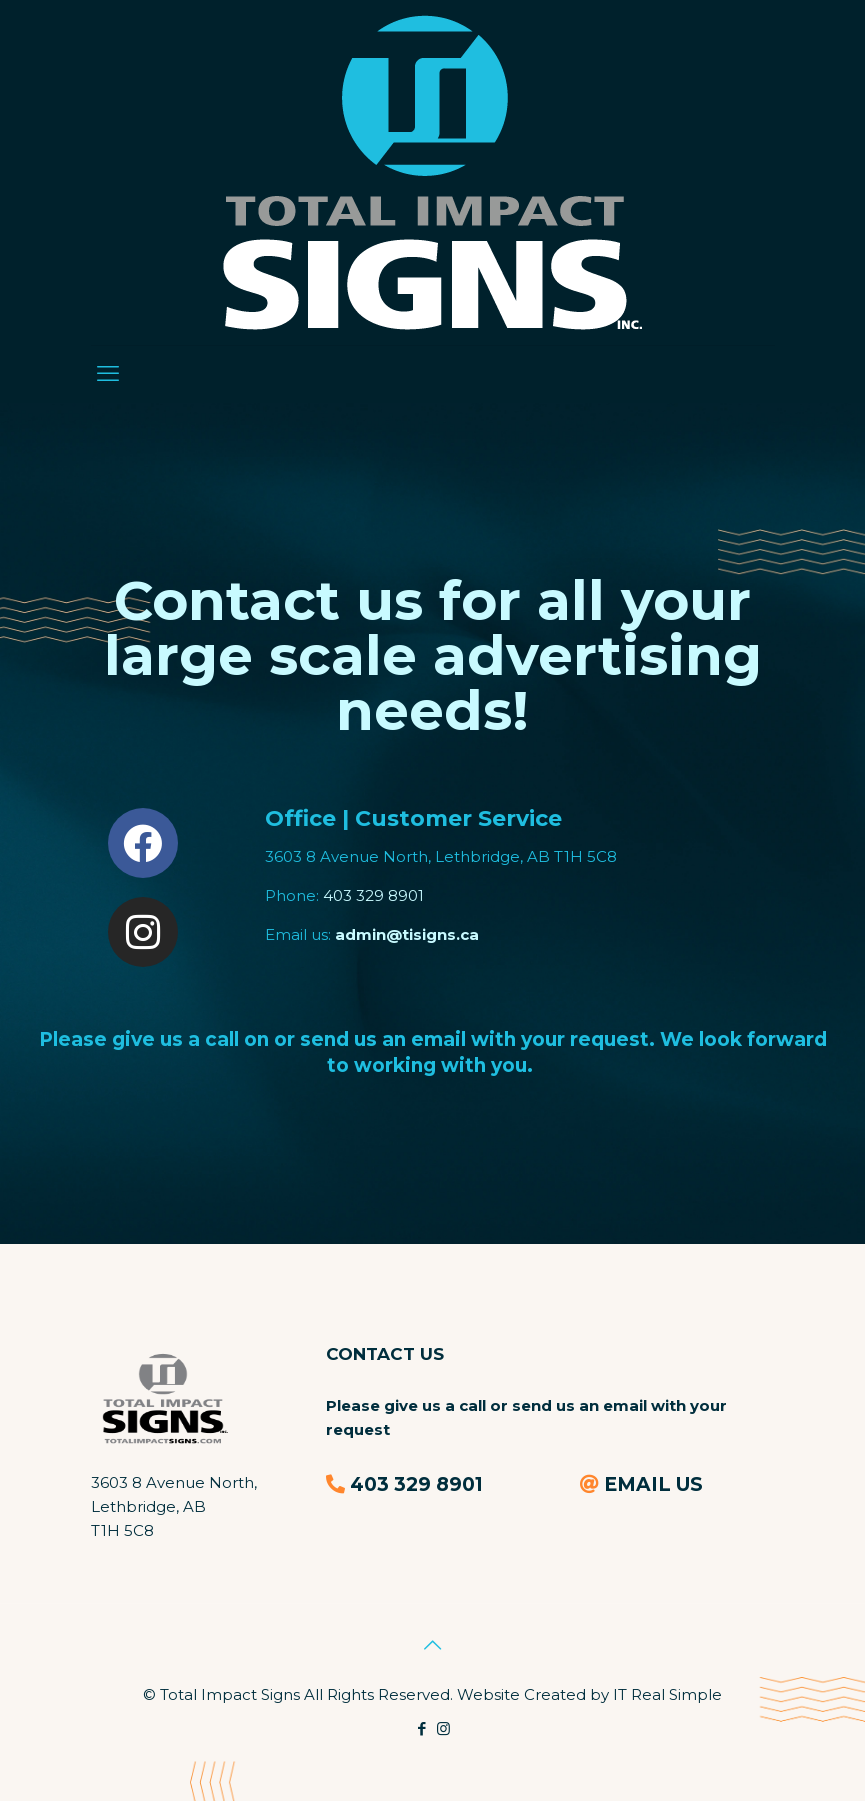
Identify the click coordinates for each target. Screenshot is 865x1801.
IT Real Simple (667, 1694)
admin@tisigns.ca (407, 934)
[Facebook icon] (422, 1728)
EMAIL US (653, 1484)
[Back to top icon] (433, 1645)
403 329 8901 (373, 895)
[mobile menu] (108, 374)
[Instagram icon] (443, 1728)
